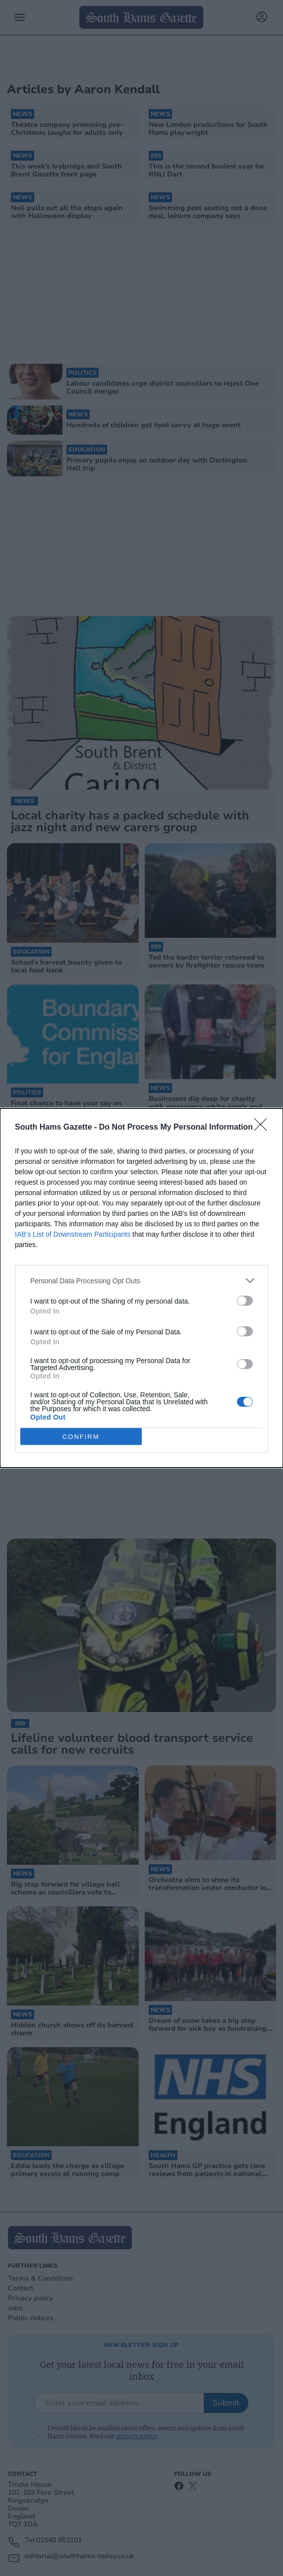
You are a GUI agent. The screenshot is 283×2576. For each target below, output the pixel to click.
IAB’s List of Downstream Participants (72, 1234)
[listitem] (141, 1280)
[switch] (245, 1301)
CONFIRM (81, 1436)
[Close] (263, 1127)
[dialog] (141, 1288)
